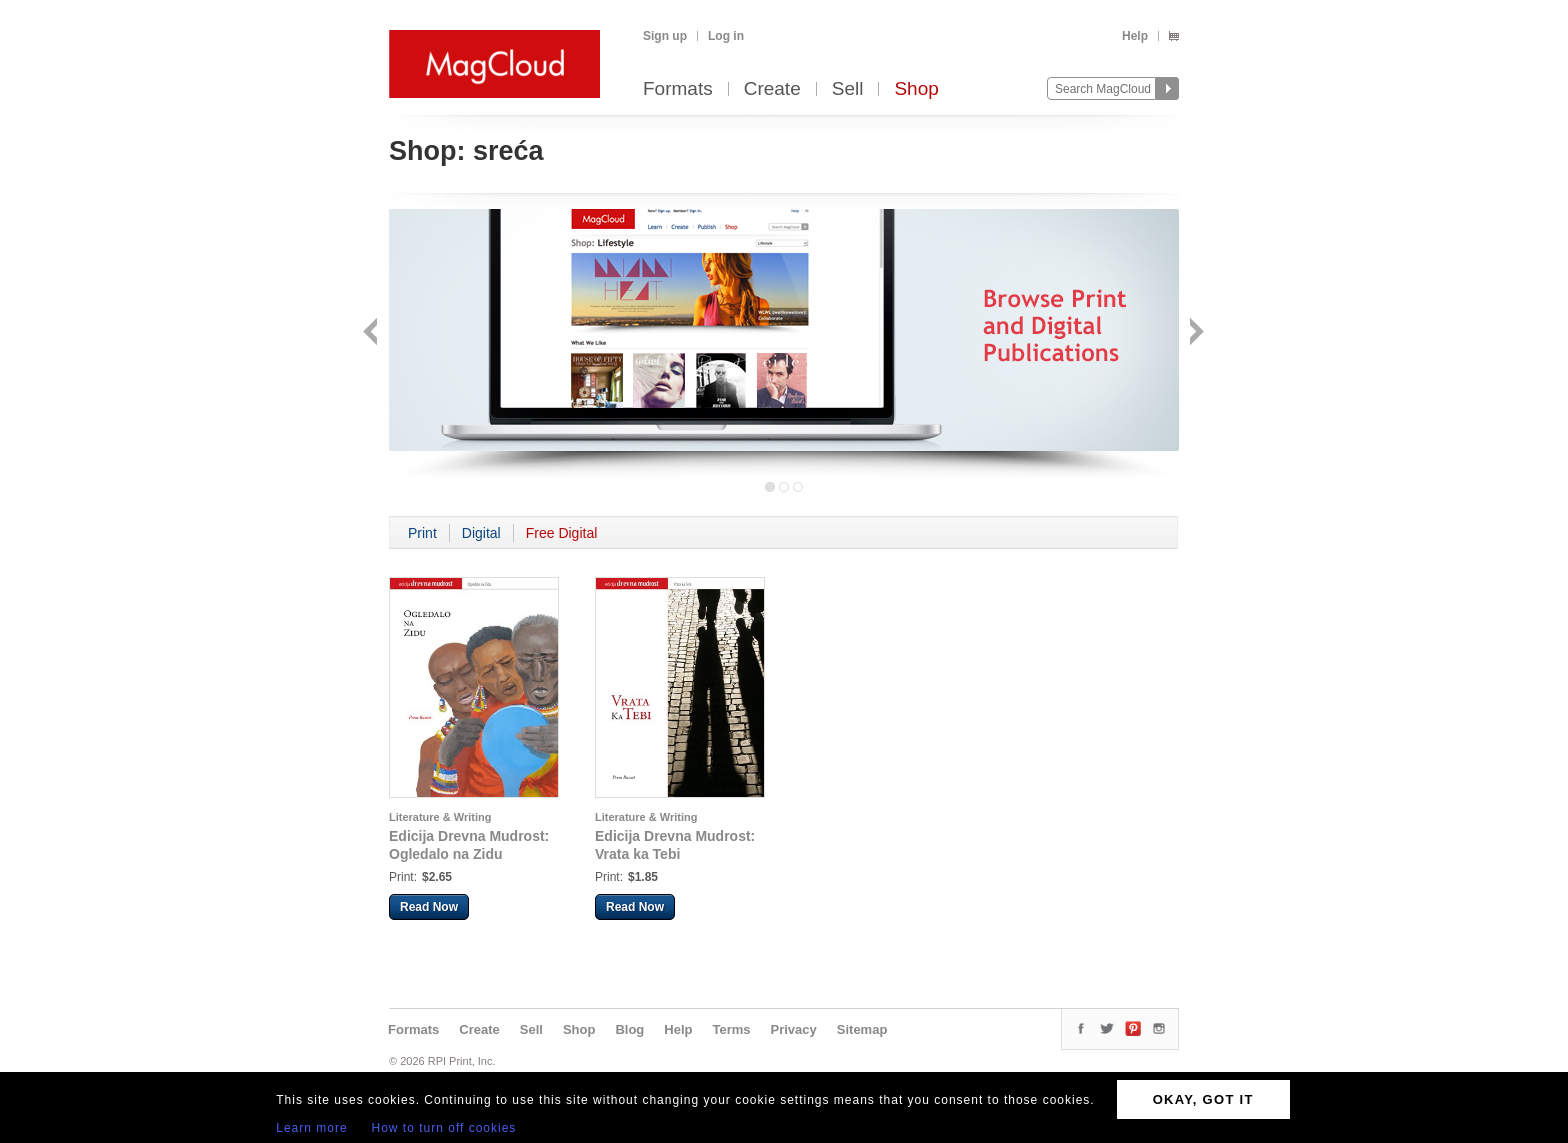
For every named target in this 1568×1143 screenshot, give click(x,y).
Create (772, 89)
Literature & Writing (440, 817)
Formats (678, 89)
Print (422, 533)
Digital (481, 533)
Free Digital (562, 533)
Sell (848, 89)
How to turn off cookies (444, 1128)
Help (1135, 36)
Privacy (794, 1029)
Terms (731, 1029)
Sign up (665, 36)
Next (1194, 333)
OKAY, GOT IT (1203, 1099)
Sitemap (862, 1029)
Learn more (311, 1128)
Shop (916, 89)
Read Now (429, 907)
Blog (629, 1029)
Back (372, 333)
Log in (726, 36)
